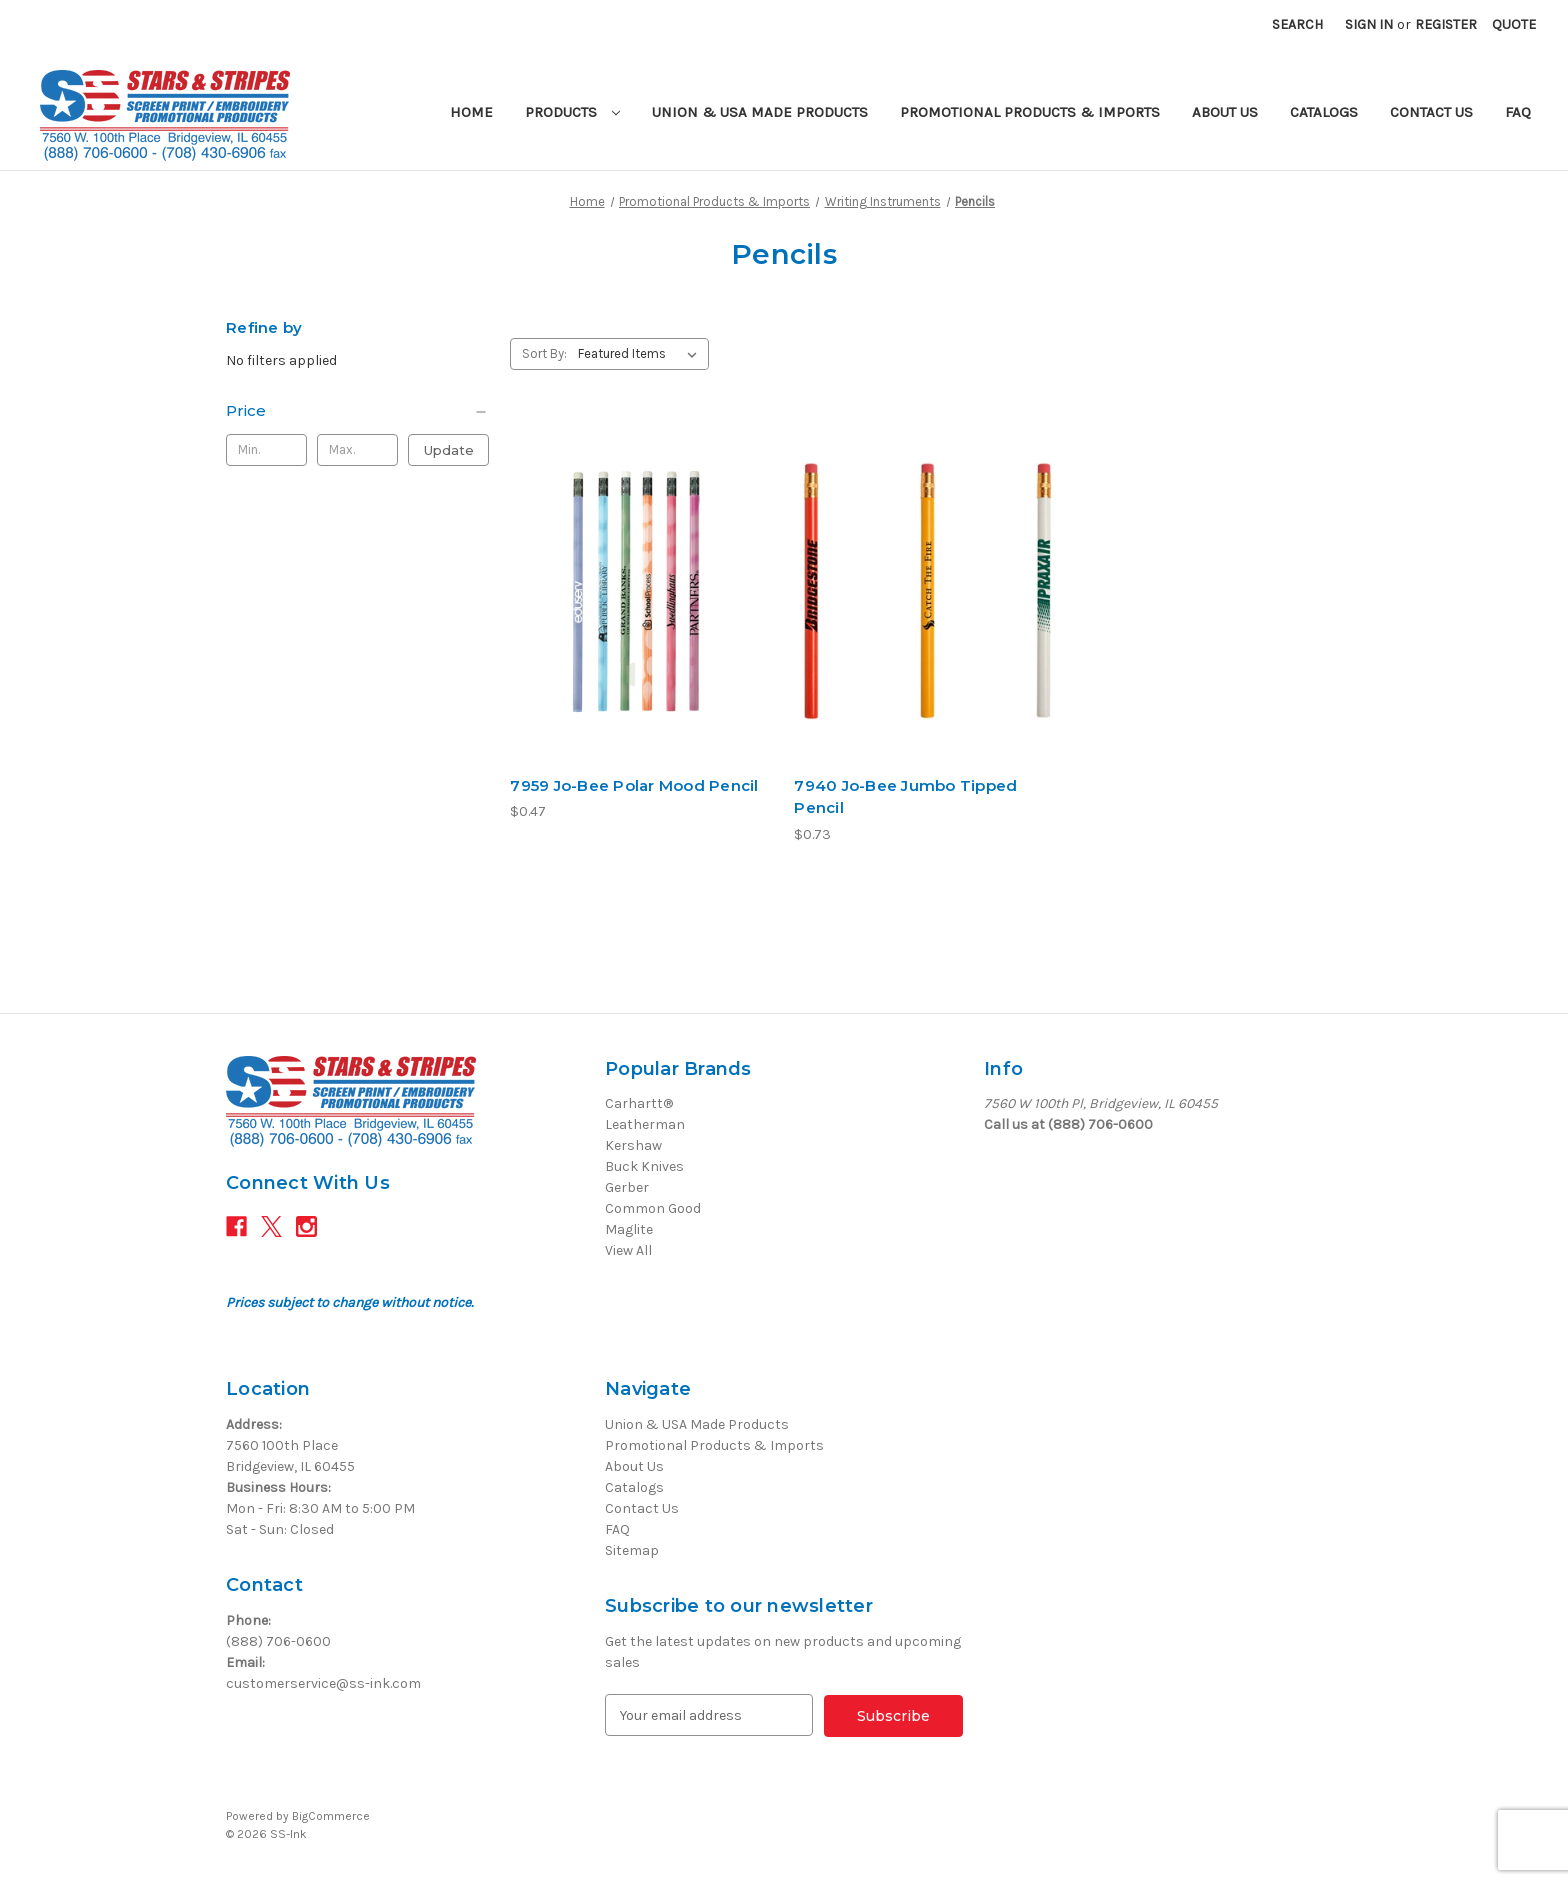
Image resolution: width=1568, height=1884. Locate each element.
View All (628, 1250)
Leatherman (645, 1124)
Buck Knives (644, 1166)
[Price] (357, 411)
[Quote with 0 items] (1514, 24)
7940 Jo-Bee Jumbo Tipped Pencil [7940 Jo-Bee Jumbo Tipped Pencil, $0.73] (905, 797)
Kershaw (633, 1145)
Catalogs (1324, 112)
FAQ (1518, 112)
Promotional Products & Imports (1030, 112)
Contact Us (1431, 112)
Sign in (1369, 24)
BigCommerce (331, 1815)
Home (471, 112)
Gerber (627, 1187)
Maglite (629, 1229)
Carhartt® (639, 1103)
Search (1297, 24)
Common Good (653, 1208)
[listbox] (641, 354)
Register (1446, 24)
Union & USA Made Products (760, 112)
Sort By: (544, 353)
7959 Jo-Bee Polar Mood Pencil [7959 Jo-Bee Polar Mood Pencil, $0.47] (634, 785)
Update (449, 450)
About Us (1225, 112)
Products (572, 112)
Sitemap (632, 1550)
